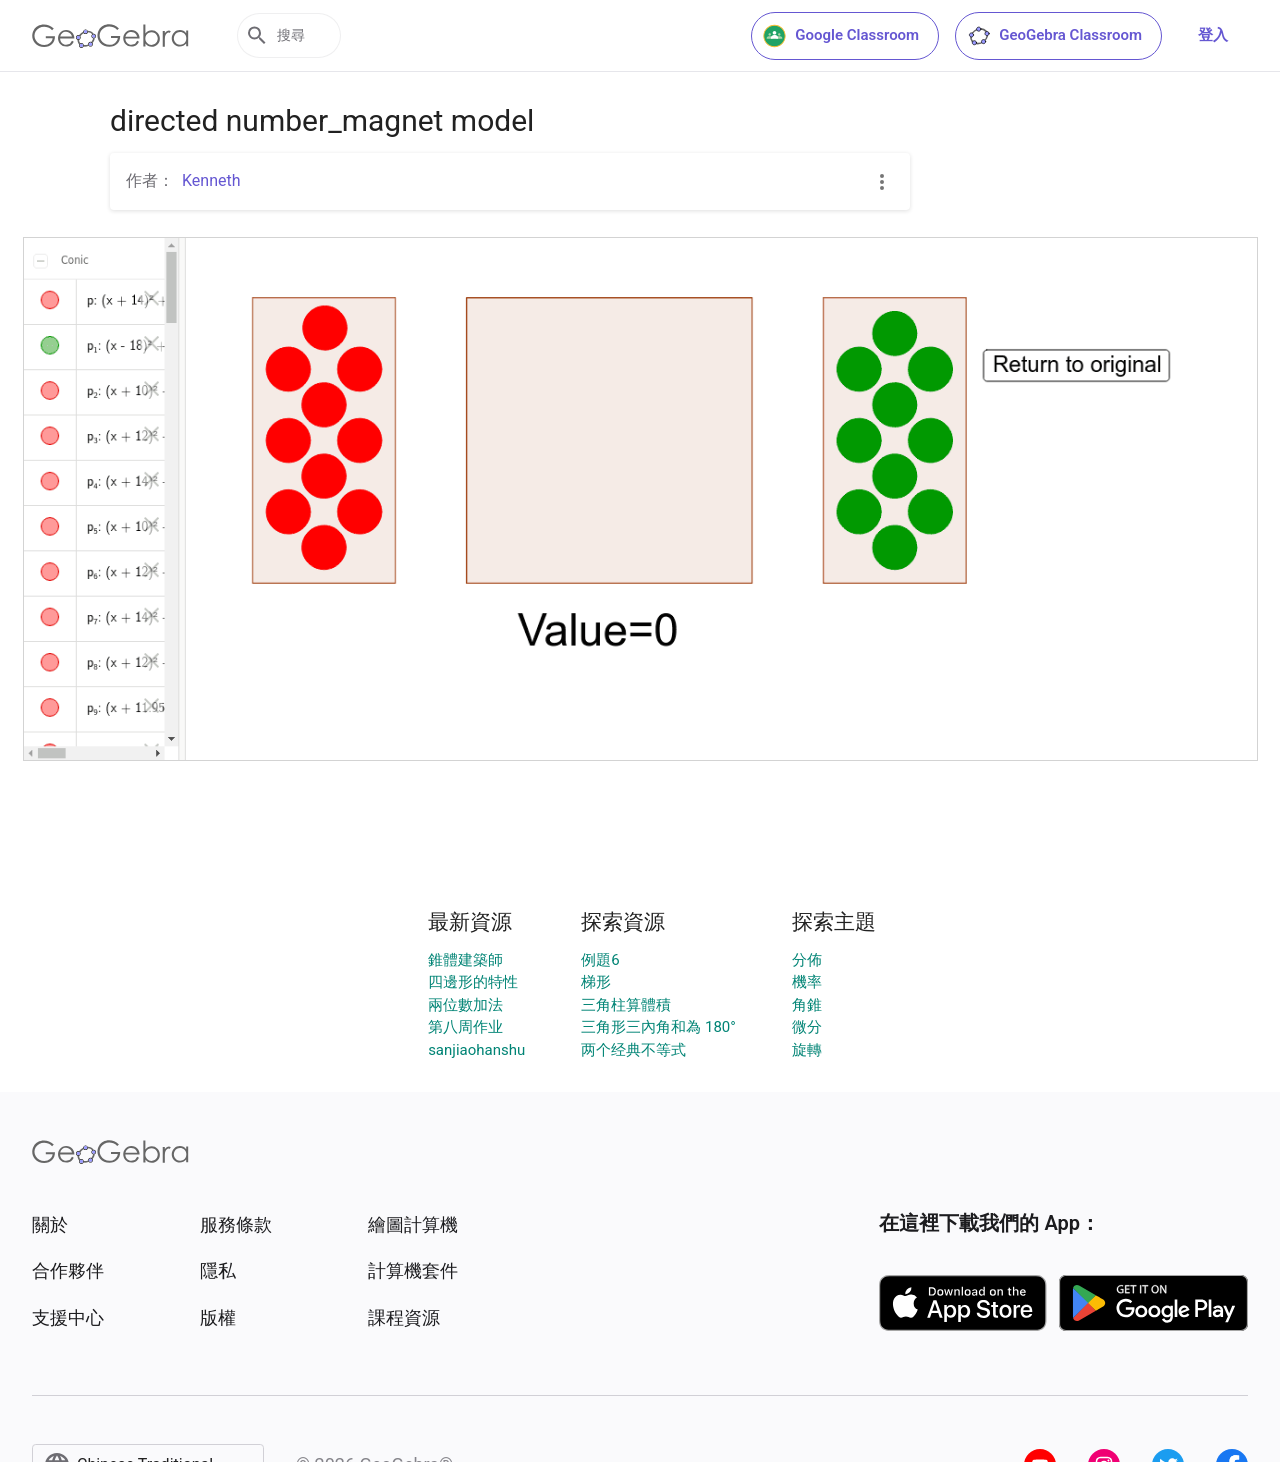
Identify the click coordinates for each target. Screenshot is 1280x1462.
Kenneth (211, 180)
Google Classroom (841, 36)
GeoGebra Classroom (1054, 36)
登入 (1213, 35)
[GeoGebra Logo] (110, 36)
